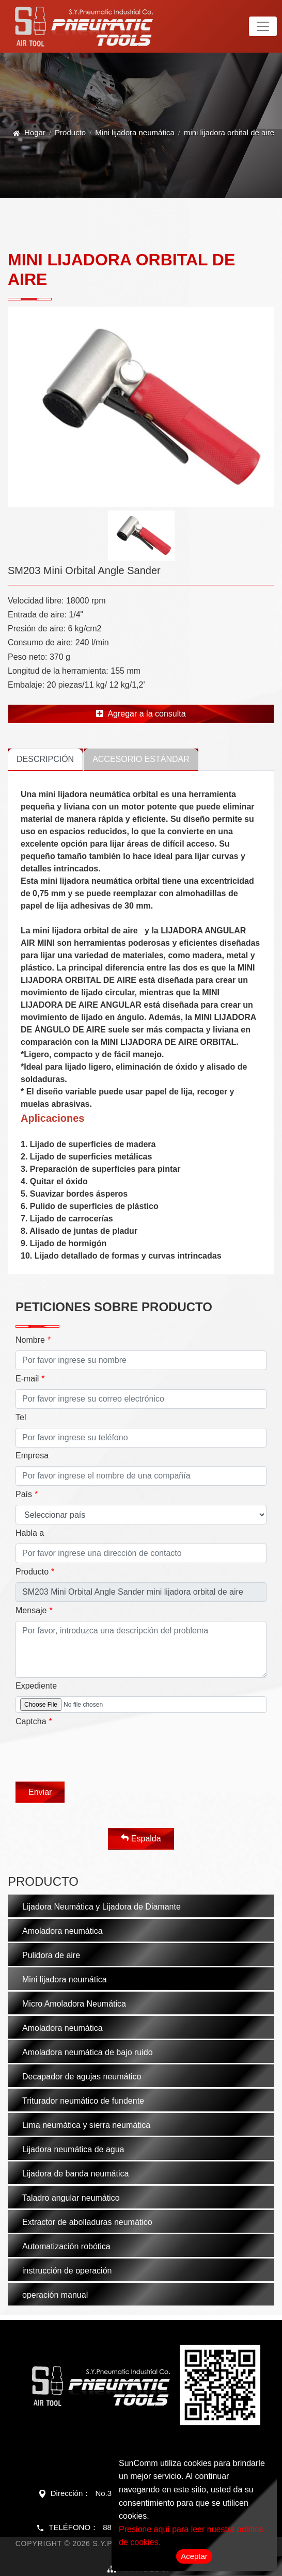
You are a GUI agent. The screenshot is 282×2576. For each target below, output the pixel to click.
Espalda (141, 1838)
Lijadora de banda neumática (75, 2173)
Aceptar (194, 2556)
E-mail (27, 1378)
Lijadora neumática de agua (73, 2149)
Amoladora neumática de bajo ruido (87, 2052)
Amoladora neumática (62, 1931)
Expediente (36, 1685)
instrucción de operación (67, 2270)
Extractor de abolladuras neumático (87, 2222)
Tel (20, 1417)
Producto (70, 132)
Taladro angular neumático (71, 2197)
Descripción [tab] (45, 759)
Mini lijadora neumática (134, 132)
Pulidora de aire (51, 1955)
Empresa (32, 1455)
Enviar (40, 1792)
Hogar (34, 132)
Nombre (30, 1339)
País (23, 1494)
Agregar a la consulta (140, 713)
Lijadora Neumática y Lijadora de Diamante (101, 1906)
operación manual (55, 2295)
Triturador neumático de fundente (83, 2100)
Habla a (29, 1533)
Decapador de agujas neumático (81, 2076)
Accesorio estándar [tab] (141, 759)
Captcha (30, 1721)
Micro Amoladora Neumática (74, 2003)
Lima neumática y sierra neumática (86, 2125)
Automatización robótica (66, 2246)
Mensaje (30, 1610)
